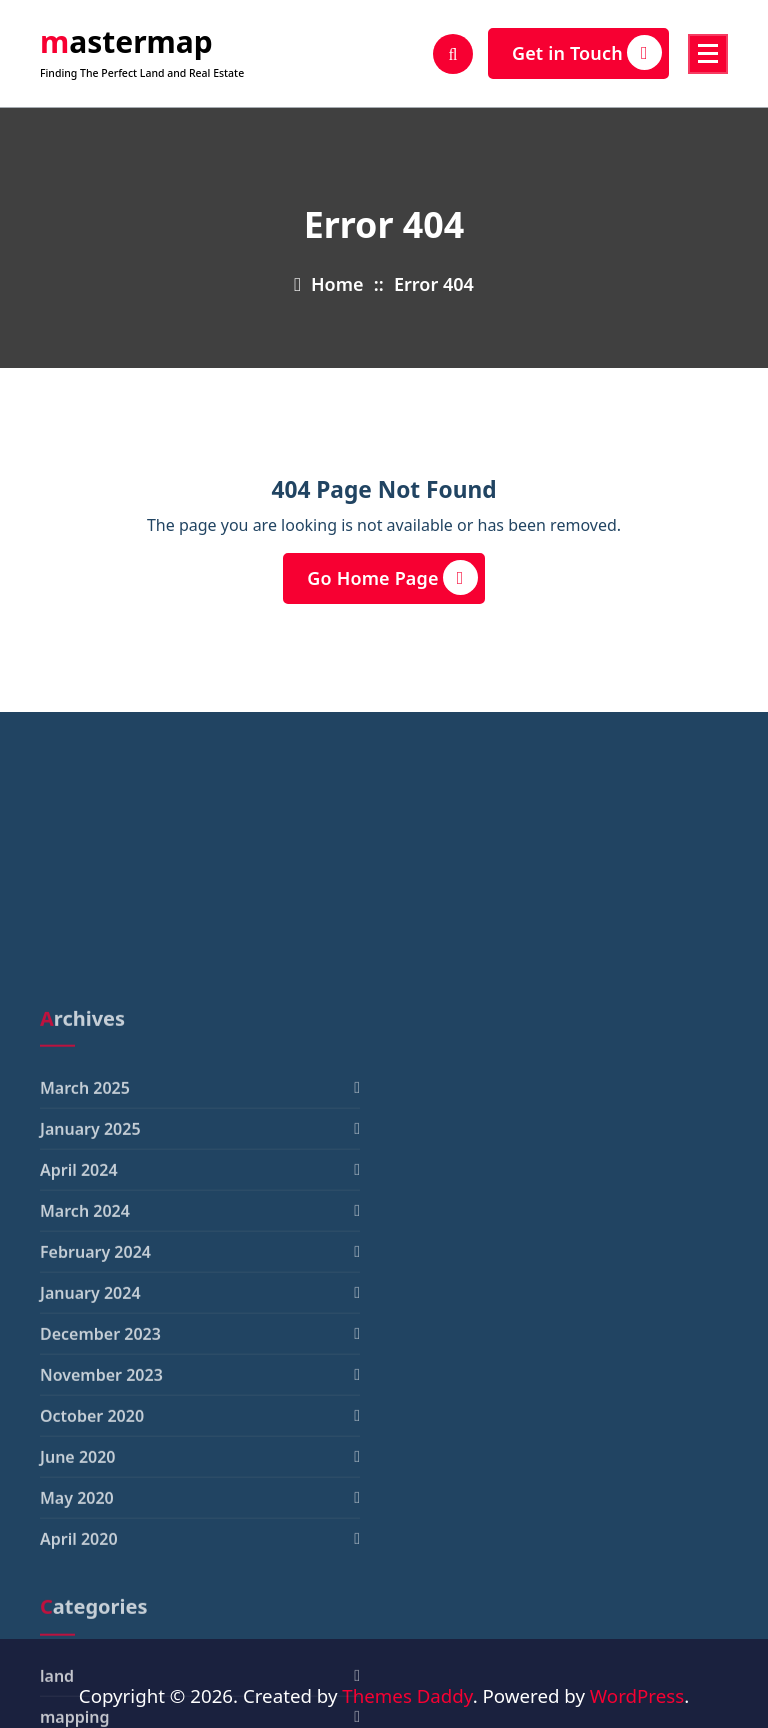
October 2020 (92, 1571)
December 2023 (100, 1489)
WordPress (637, 1695)
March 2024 (85, 1366)
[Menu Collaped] (708, 54)
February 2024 (95, 1407)
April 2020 (79, 1694)
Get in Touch (587, 52)
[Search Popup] (453, 54)
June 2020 (78, 1612)
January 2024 (90, 1448)
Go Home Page (392, 577)
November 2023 (101, 1530)
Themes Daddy (407, 1695)
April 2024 (79, 1325)
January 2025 (90, 1284)
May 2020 (77, 1653)
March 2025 (85, 1243)
